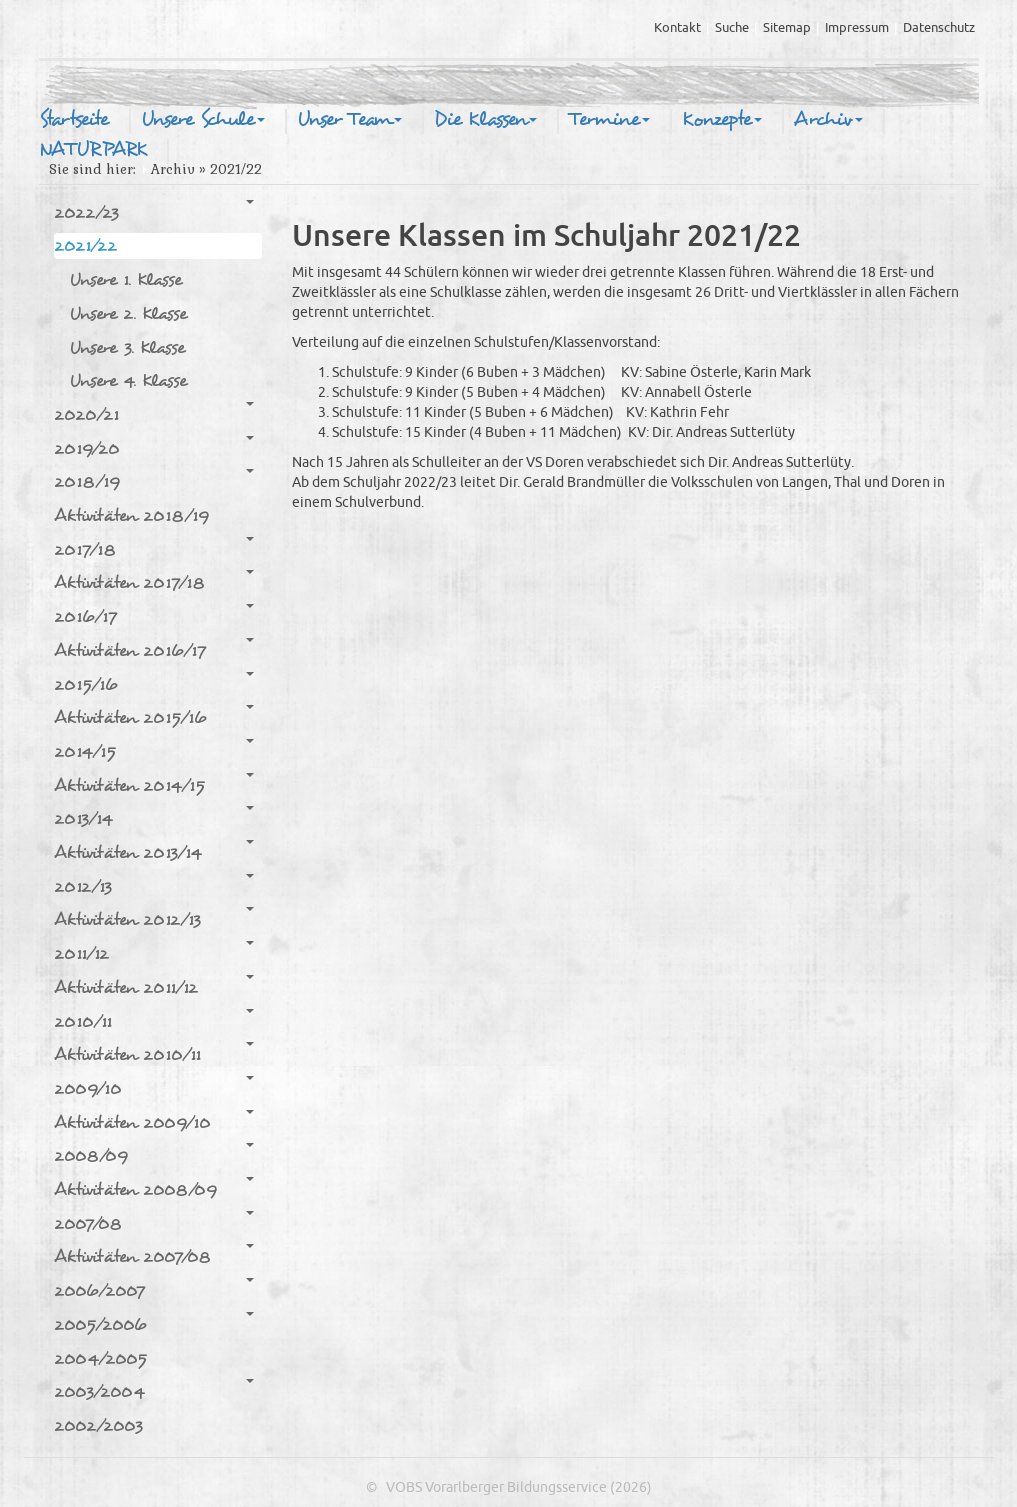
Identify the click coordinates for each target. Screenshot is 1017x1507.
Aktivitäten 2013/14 (154, 852)
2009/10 (154, 1088)
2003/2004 (154, 1391)
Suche (732, 28)
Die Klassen (485, 120)
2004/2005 (100, 1358)
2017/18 (154, 549)
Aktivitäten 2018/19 (131, 515)
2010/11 (154, 1021)
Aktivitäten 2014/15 (154, 785)
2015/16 (154, 684)
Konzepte (722, 120)
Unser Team (349, 120)
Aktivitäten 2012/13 (154, 919)
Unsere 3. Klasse (127, 347)
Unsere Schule (203, 120)
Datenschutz (939, 28)
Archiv (828, 120)
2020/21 (154, 414)
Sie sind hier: (92, 169)
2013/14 (154, 818)
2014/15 (154, 751)
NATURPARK (93, 150)
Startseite (74, 120)
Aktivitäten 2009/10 (154, 1122)
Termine (609, 120)
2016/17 (154, 616)
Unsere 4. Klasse (128, 380)
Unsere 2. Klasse (128, 313)
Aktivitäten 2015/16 (154, 717)
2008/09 (154, 1155)
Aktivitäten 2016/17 (154, 650)
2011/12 (154, 953)
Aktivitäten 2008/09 (154, 1189)
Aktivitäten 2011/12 (154, 987)
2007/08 (154, 1223)
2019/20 (154, 448)
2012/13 (154, 886)
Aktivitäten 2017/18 (154, 582)
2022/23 (154, 212)
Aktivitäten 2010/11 (154, 1054)
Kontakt (677, 28)
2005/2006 (154, 1324)
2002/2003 (98, 1425)
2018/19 (154, 481)
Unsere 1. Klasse (125, 279)
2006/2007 (154, 1290)
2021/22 (154, 245)
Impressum (857, 28)
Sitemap (787, 28)
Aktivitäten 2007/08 (154, 1256)
